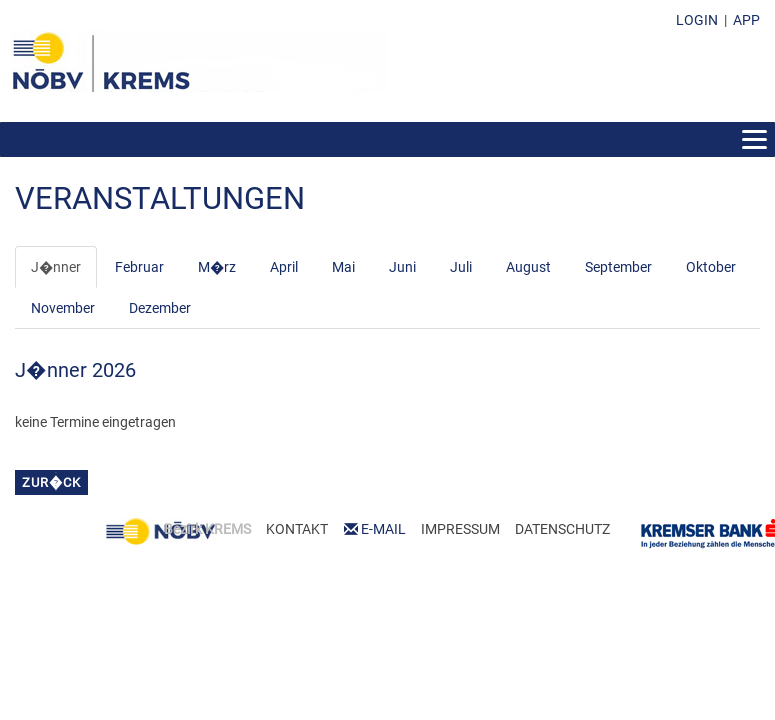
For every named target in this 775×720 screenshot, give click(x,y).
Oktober (711, 267)
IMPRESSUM (460, 529)
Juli (461, 267)
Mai (343, 267)
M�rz (217, 267)
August (528, 267)
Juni (402, 267)
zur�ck (51, 482)
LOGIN (697, 20)
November (63, 308)
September (618, 267)
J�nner (56, 267)
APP (746, 20)
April (284, 267)
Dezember (160, 308)
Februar (139, 267)
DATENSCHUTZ (562, 529)
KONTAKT (297, 529)
